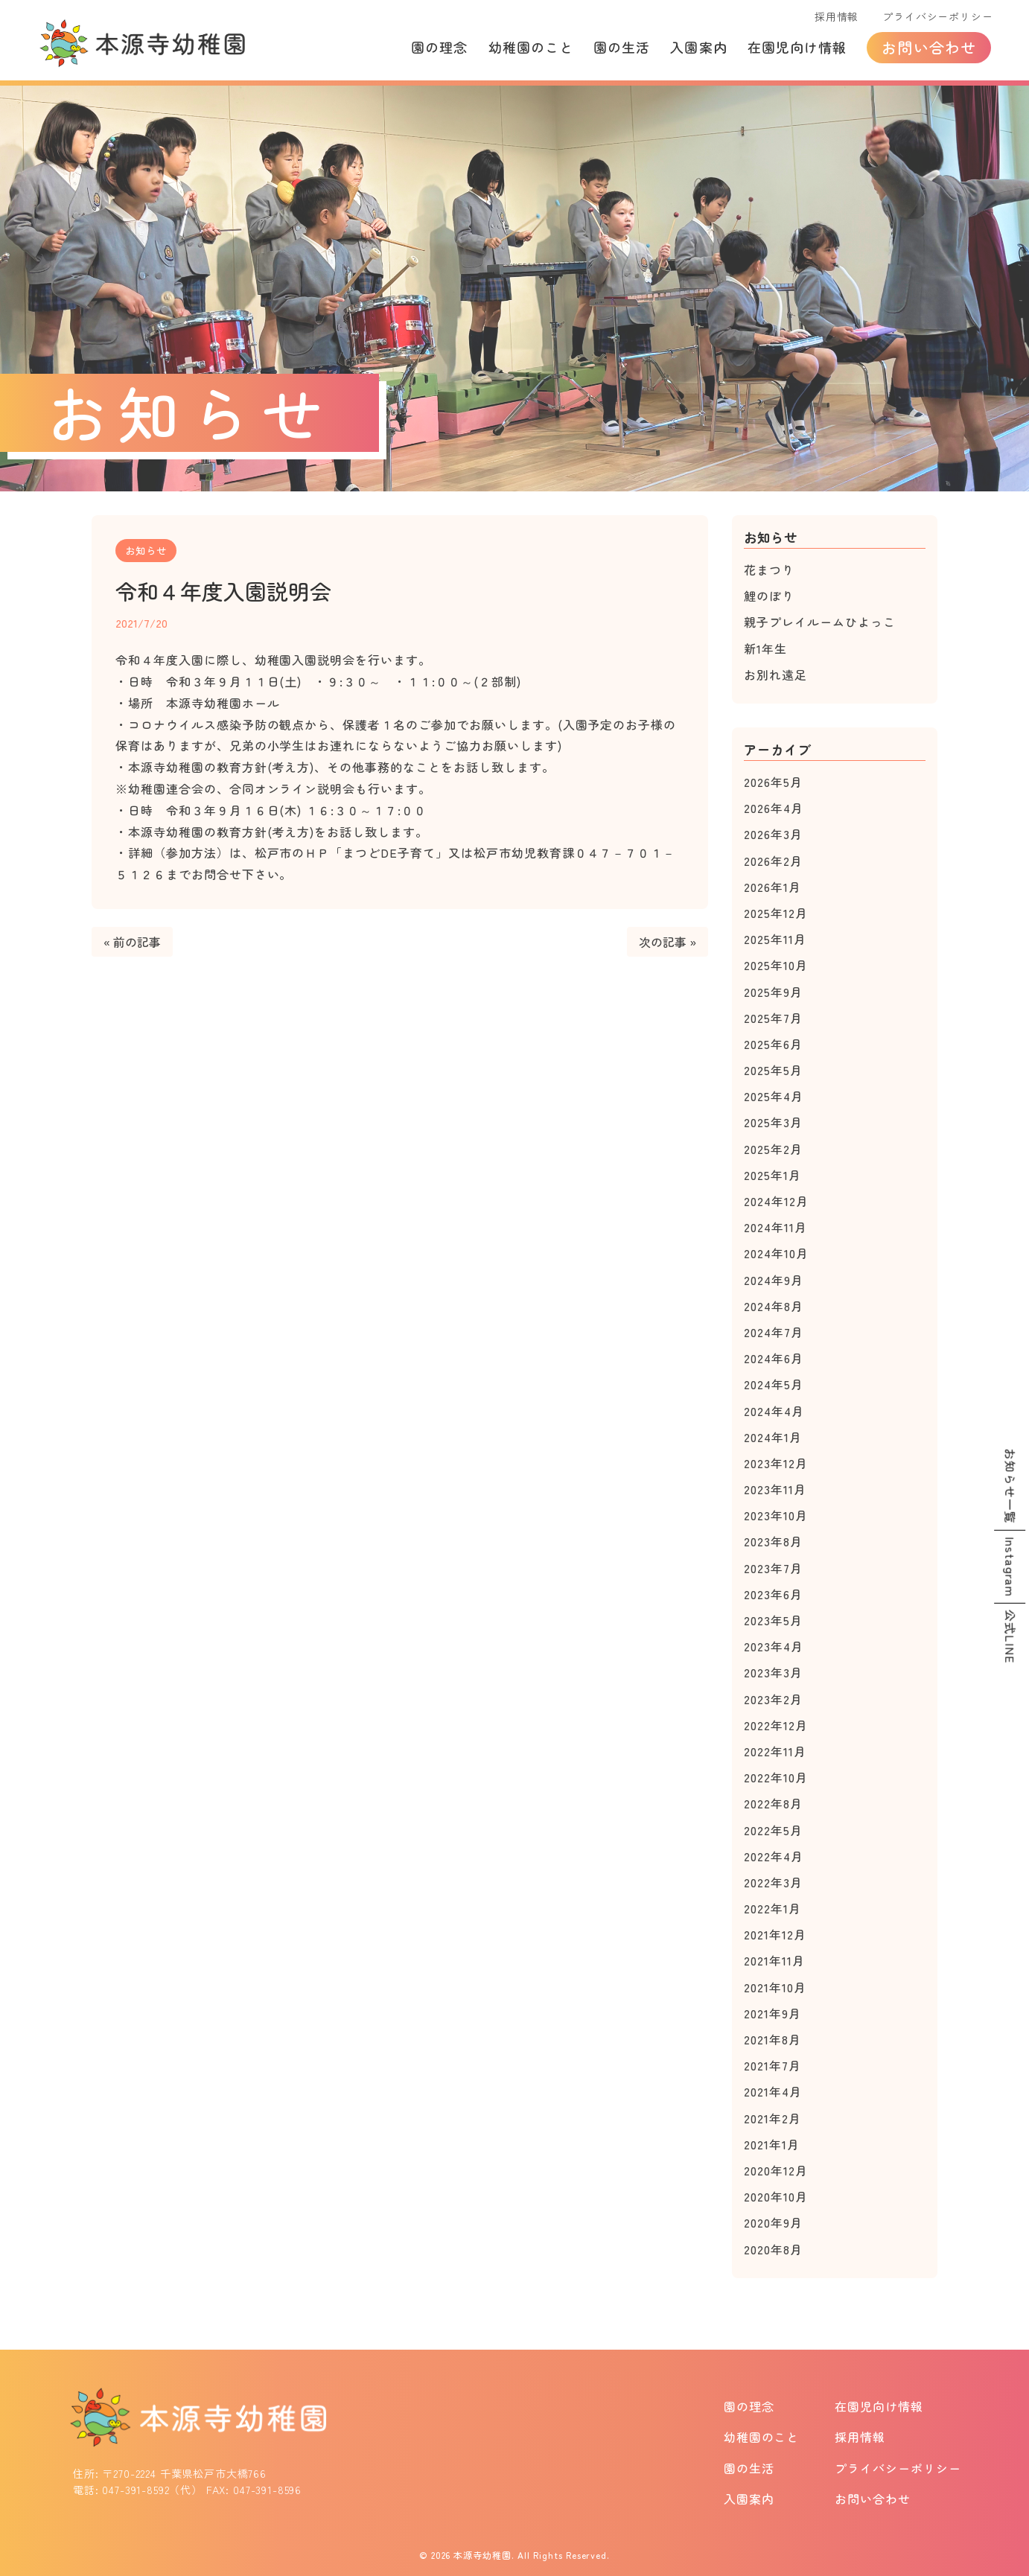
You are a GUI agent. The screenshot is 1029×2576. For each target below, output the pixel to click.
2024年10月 (776, 1253)
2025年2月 (773, 1149)
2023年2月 (773, 1699)
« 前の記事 (132, 942)
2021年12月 (775, 1934)
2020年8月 (773, 2249)
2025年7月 (773, 1018)
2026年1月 (772, 887)
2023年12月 (776, 1463)
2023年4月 (773, 1646)
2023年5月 (773, 1620)
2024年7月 (773, 1332)
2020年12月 (776, 2170)
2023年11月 (775, 1489)
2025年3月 (773, 1122)
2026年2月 (773, 861)
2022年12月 (776, 1725)
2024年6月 (773, 1358)
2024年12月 (776, 1201)
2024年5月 (773, 1384)
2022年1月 (772, 1908)
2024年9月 (773, 1280)
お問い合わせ (929, 47)
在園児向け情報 (797, 47)
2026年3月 (773, 834)
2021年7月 (772, 2065)
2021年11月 (774, 1960)
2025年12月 (776, 913)
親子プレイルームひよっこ (820, 622)
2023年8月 (773, 1541)
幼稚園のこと (530, 47)
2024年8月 (773, 1306)
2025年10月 (776, 965)
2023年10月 (776, 1515)
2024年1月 (773, 1437)
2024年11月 (775, 1227)
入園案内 (698, 47)
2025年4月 (773, 1096)
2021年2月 (772, 2118)
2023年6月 (773, 1594)
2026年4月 (773, 808)
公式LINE (1010, 1637)
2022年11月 (775, 1751)
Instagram (1010, 1567)
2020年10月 (776, 2196)
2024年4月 (774, 1411)
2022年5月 (773, 1830)
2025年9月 (773, 992)
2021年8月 (772, 2039)
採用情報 (836, 16)
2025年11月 (775, 939)
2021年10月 (775, 1987)
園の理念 (439, 47)
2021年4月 (773, 2091)
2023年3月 (773, 1672)
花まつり (769, 569)
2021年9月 (772, 2013)
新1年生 (765, 648)
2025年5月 (773, 1070)
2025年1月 (772, 1175)
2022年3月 (773, 1882)
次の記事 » (667, 942)
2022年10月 (776, 1777)
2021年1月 (772, 2144)
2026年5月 (773, 782)
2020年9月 (773, 2222)
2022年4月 (773, 1856)
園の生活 (621, 47)
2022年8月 (773, 1803)
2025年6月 (773, 1044)
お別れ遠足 (775, 674)
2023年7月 (773, 1568)
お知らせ (146, 550)
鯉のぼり (769, 596)
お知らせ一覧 (1010, 1486)
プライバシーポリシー (937, 16)
